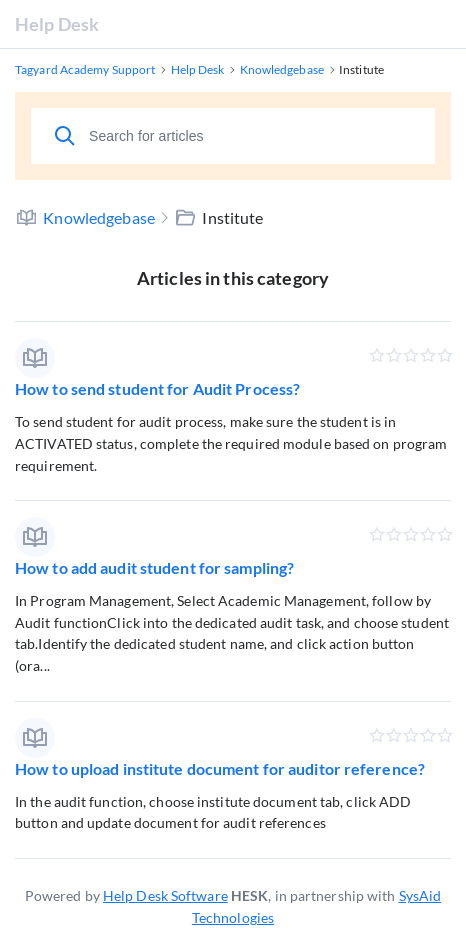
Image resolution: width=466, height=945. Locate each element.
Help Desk (57, 24)
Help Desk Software (165, 895)
